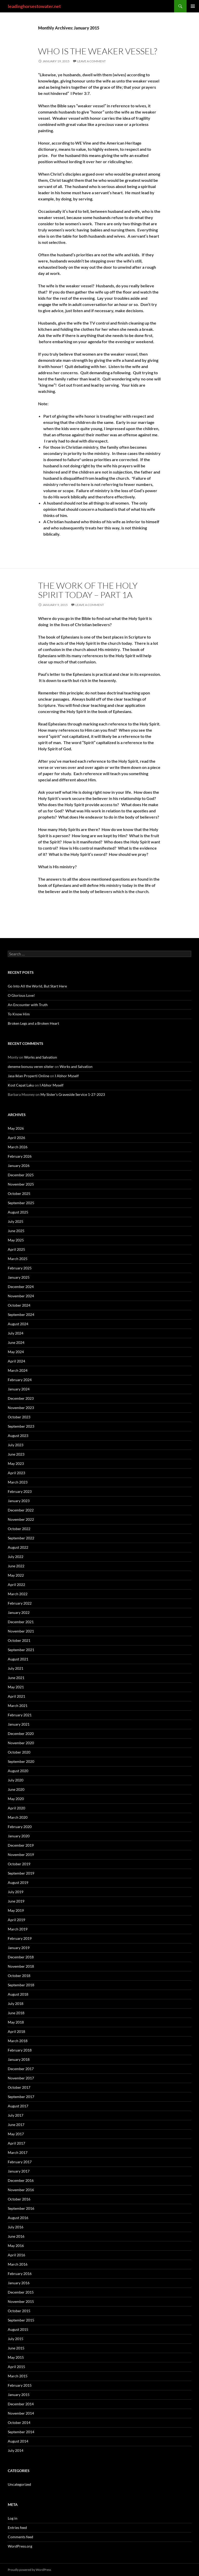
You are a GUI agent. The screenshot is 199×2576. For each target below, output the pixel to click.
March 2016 (17, 2264)
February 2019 (20, 1938)
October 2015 (19, 2311)
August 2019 (18, 1882)
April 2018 (16, 2031)
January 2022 (19, 1612)
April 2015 (16, 2366)
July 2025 (15, 1221)
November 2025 (21, 1184)
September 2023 (21, 1426)
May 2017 (16, 2134)
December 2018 (21, 1957)
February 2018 (20, 2050)
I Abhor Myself (67, 1076)
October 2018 (19, 1975)
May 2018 (16, 2022)
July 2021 (15, 1668)
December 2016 (21, 2180)
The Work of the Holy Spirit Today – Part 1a (88, 590)
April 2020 (16, 1808)
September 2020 (21, 1761)
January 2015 (19, 2394)
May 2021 (16, 1687)
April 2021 (16, 1696)
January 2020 (19, 1836)
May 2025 (16, 1240)
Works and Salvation (40, 1057)
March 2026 (17, 1147)
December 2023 (21, 1398)
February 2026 (20, 1156)
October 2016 (19, 2199)
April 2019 (16, 1920)
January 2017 (19, 2171)
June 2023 (16, 1454)
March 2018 (17, 2041)
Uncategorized (19, 2484)
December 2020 (21, 1733)
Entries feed (17, 2527)
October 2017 (19, 2087)
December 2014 (21, 2404)
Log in (12, 2518)
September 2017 (21, 2096)
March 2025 (17, 1258)
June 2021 (16, 1677)
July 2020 (15, 1780)
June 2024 (16, 1342)
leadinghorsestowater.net (34, 6)
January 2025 (19, 1277)
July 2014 (15, 2450)
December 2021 (21, 1622)
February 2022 (20, 1603)
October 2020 (19, 1752)
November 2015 (21, 2301)
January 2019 (19, 1947)
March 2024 (17, 1370)
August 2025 (18, 1212)
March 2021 (17, 1705)
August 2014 (18, 2441)
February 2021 (20, 1715)
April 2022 (16, 1584)
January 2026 (19, 1165)
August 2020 (18, 1771)
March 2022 (17, 1594)
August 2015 (18, 2329)
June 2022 (16, 1566)
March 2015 (17, 2376)
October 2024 (19, 1305)
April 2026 (16, 1137)
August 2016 (18, 2217)
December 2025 (21, 1175)
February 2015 (20, 2385)
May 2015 (16, 2357)
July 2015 (15, 2339)
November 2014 (21, 2413)
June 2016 (16, 2236)
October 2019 (19, 1864)
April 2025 (16, 1249)
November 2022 (21, 1519)
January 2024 (19, 1389)
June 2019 (16, 1901)
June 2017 (16, 2124)
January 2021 (19, 1724)
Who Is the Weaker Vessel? (97, 51)
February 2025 (20, 1268)
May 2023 (16, 1463)
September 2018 (21, 1985)
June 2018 (16, 2013)
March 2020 (17, 1817)
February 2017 (20, 2162)
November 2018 (21, 1966)
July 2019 (15, 1892)
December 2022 (21, 1510)
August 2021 (18, 1659)
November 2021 (21, 1631)
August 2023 (18, 1435)
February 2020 (20, 1826)
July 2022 (15, 1556)
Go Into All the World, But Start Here (37, 986)
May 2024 (16, 1352)
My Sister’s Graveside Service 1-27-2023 (72, 1094)
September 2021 (21, 1650)
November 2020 (21, 1743)
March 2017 (17, 2152)
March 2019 (17, 1929)
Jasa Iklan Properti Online (28, 1076)
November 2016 (21, 2190)
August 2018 (18, 1994)
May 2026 (16, 1128)
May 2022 (16, 1575)
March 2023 (17, 1482)
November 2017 (21, 2078)
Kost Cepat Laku (21, 1085)
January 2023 (19, 1501)
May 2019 (16, 1910)
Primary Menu (193, 6)
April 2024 (16, 1361)
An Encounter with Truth (28, 1004)
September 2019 (21, 1873)
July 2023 (15, 1445)
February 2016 (20, 2273)
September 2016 (21, 2208)
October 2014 (19, 2422)
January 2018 (19, 2059)
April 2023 (16, 1473)
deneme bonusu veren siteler (31, 1066)
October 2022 (19, 1528)
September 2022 (21, 1538)
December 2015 (21, 2292)
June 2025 (16, 1231)
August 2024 (18, 1324)
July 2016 (15, 2227)
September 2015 (21, 2320)
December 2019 (21, 1845)
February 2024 (20, 1379)
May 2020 (16, 1798)
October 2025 (19, 1193)
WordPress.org (20, 2546)
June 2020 (16, 1789)
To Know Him (19, 1014)
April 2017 (16, 2143)
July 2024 (15, 1333)
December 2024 (21, 1286)
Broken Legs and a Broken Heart (33, 1023)
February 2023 (20, 1491)
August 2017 (18, 2106)
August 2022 (18, 1547)
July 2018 (15, 2003)
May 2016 (16, 2245)
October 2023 (19, 1417)
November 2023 (21, 1407)
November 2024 (21, 1296)
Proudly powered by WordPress (29, 2570)
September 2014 (21, 2432)
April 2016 (16, 2255)
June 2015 (16, 2348)
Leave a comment (91, 61)
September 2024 (21, 1314)
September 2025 (21, 1203)
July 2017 (15, 2115)
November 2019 (21, 1854)
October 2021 (19, 1640)
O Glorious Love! (21, 995)
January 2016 (19, 2283)
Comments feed (20, 2537)
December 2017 (21, 2068)
